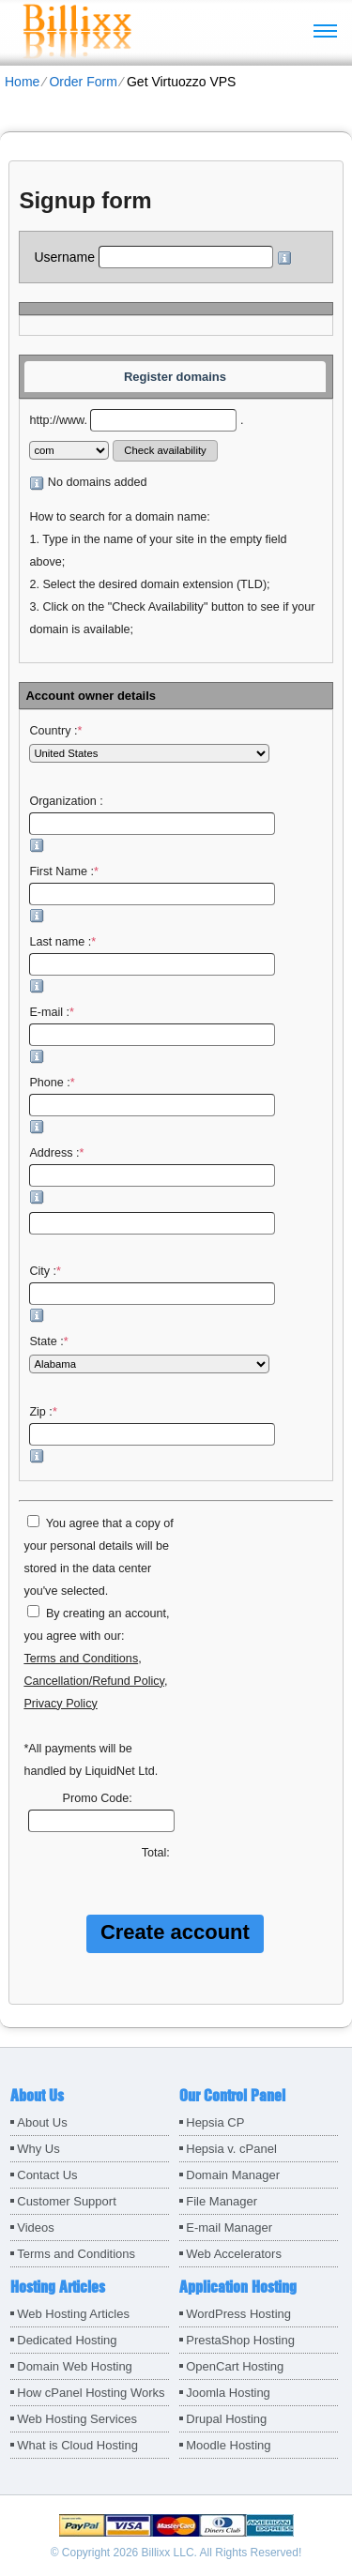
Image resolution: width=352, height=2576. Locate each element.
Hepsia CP (215, 2122)
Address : (152, 1175)
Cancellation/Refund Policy (93, 1681)
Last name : (152, 964)
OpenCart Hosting (234, 2366)
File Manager (221, 2201)
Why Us (38, 2149)
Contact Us (47, 2175)
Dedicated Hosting (66, 2340)
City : (152, 1294)
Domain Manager (233, 2175)
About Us (42, 2122)
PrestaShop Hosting (240, 2340)
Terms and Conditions (80, 1658)
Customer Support (66, 2201)
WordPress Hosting (238, 2314)
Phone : (152, 1105)
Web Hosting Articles (73, 2314)
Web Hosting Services (77, 2419)
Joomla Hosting (228, 2393)
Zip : (152, 1434)
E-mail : (152, 1035)
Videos (35, 2227)
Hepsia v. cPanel (231, 2149)
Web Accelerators (234, 2254)
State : (149, 1354)
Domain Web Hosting (74, 2366)
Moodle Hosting (228, 2445)
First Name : (152, 894)
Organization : (152, 824)
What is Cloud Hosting (77, 2445)
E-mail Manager (229, 2227)
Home (22, 81)
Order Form (82, 81)
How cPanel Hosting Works (90, 2393)
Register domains (175, 377)
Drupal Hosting (226, 2419)
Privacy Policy (60, 1703)
